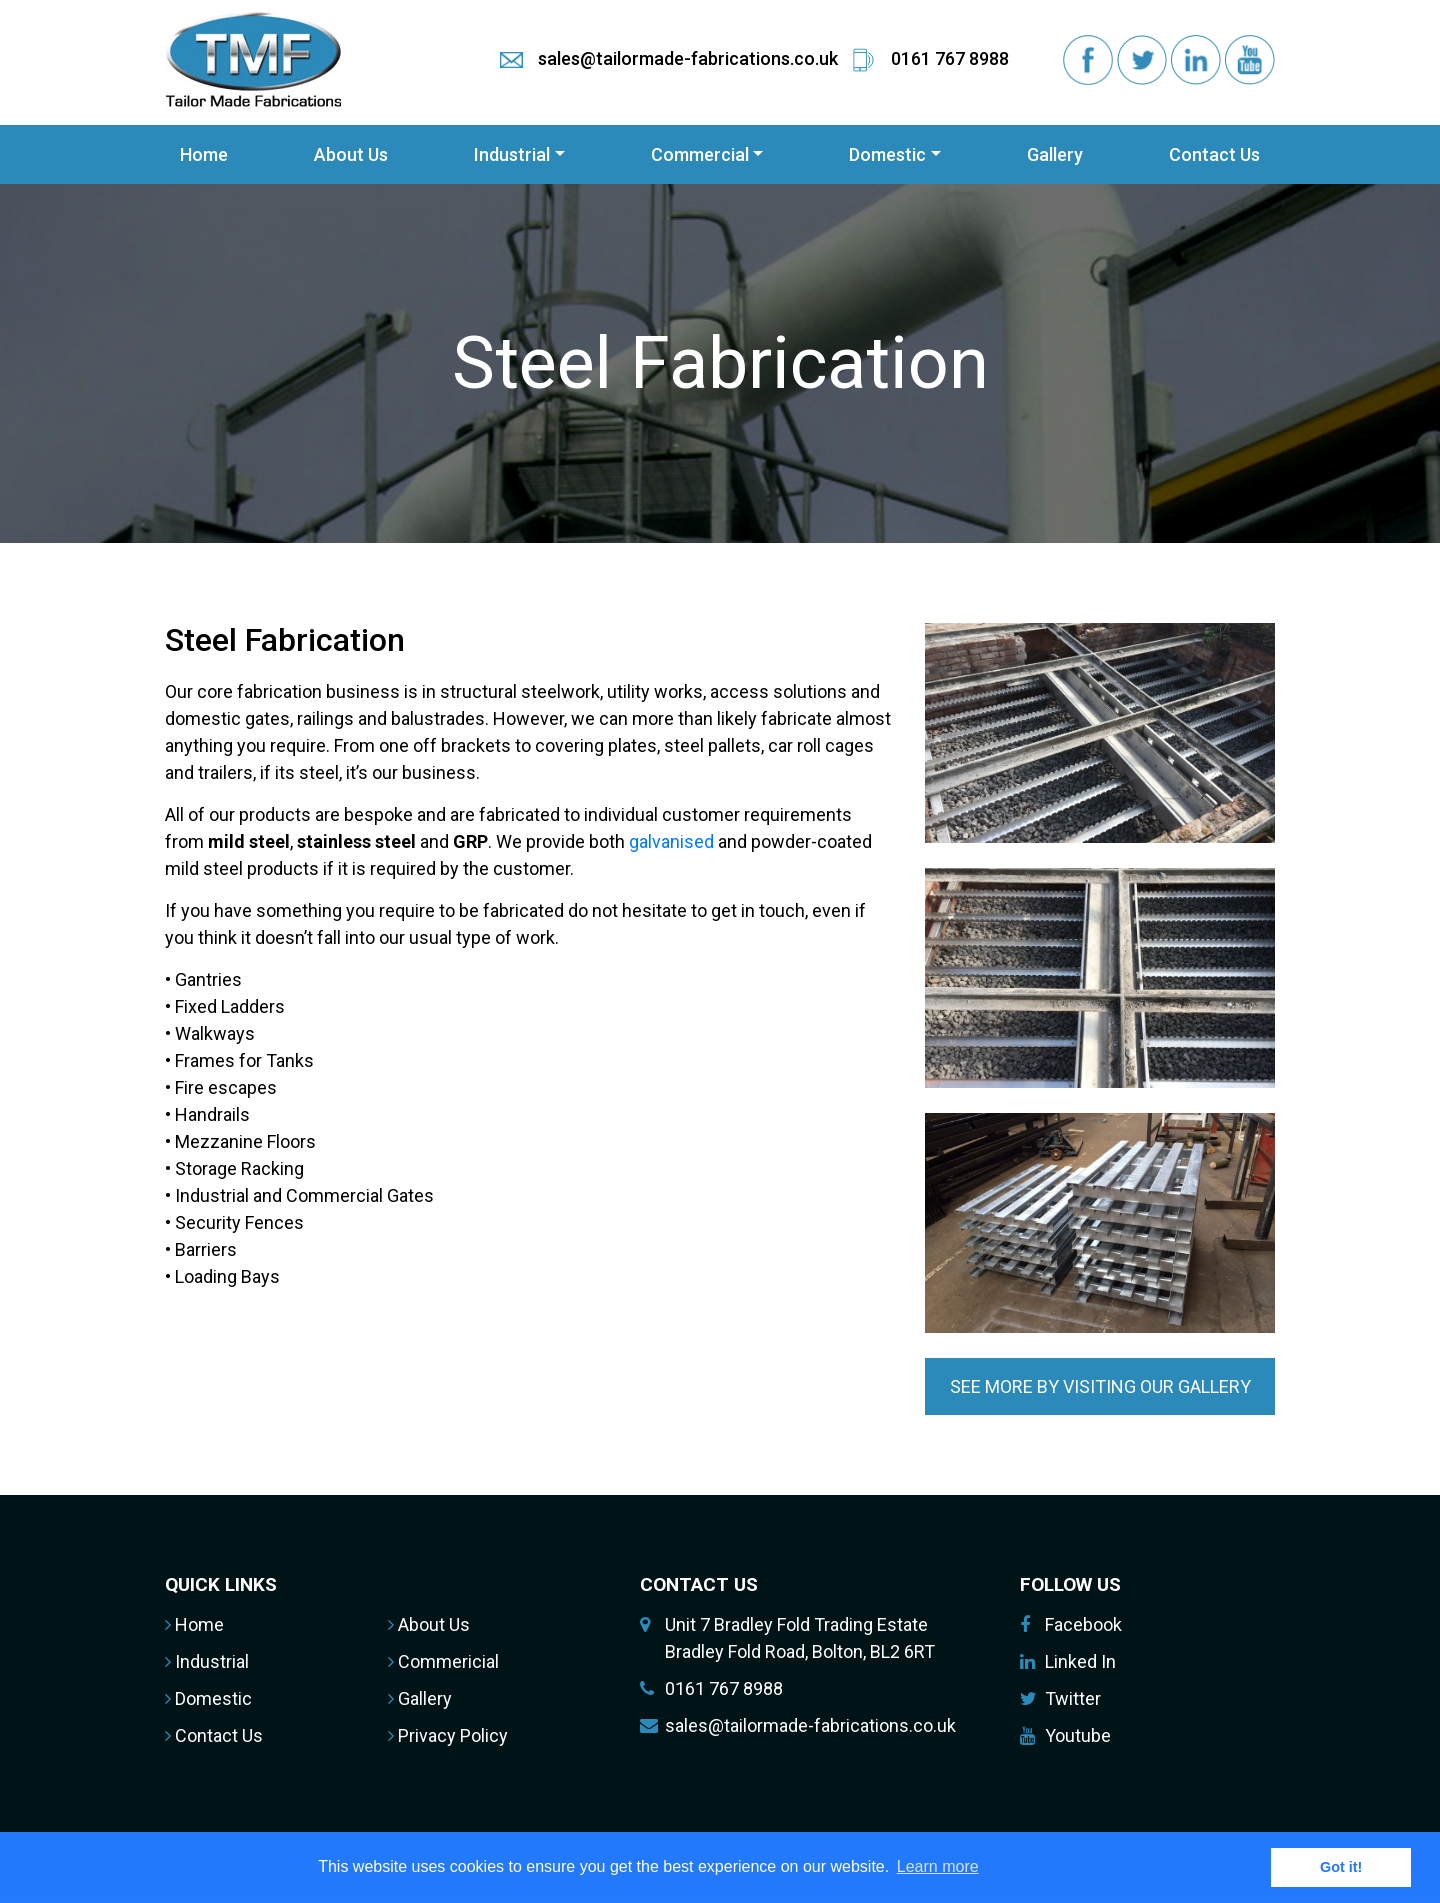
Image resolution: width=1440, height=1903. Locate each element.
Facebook (1083, 1624)
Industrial (512, 154)
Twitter (1073, 1698)
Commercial (700, 154)
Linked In (1080, 1661)
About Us (351, 154)
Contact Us (1214, 154)
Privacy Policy (448, 1735)
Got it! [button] (1341, 1867)
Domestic (887, 154)
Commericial (443, 1661)
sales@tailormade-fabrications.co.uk (810, 1725)
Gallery (1055, 154)
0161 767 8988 (724, 1688)
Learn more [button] (938, 1866)
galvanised (671, 841)
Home (204, 154)
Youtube (1078, 1735)
